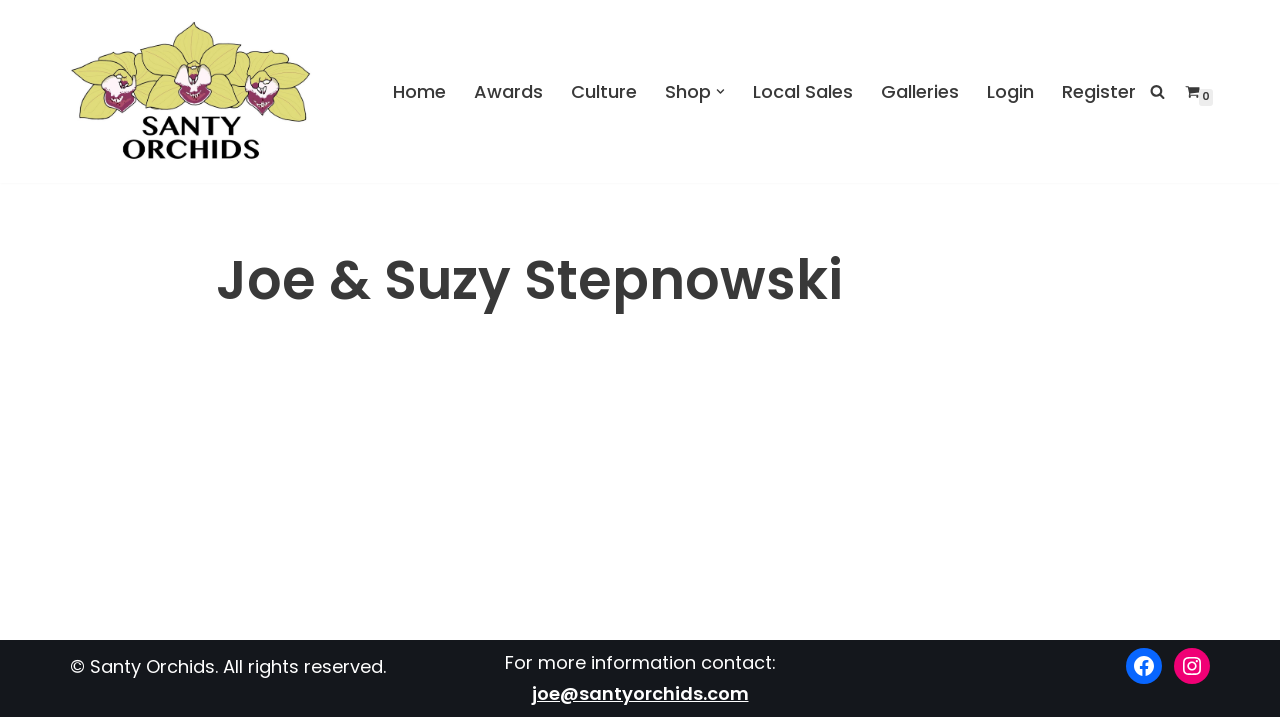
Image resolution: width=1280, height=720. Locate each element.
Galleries (920, 90)
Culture (604, 90)
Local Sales (803, 90)
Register (1099, 90)
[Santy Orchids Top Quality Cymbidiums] (191, 91)
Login (1010, 90)
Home (419, 90)
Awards (508, 90)
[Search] (1157, 91)
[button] (720, 91)
